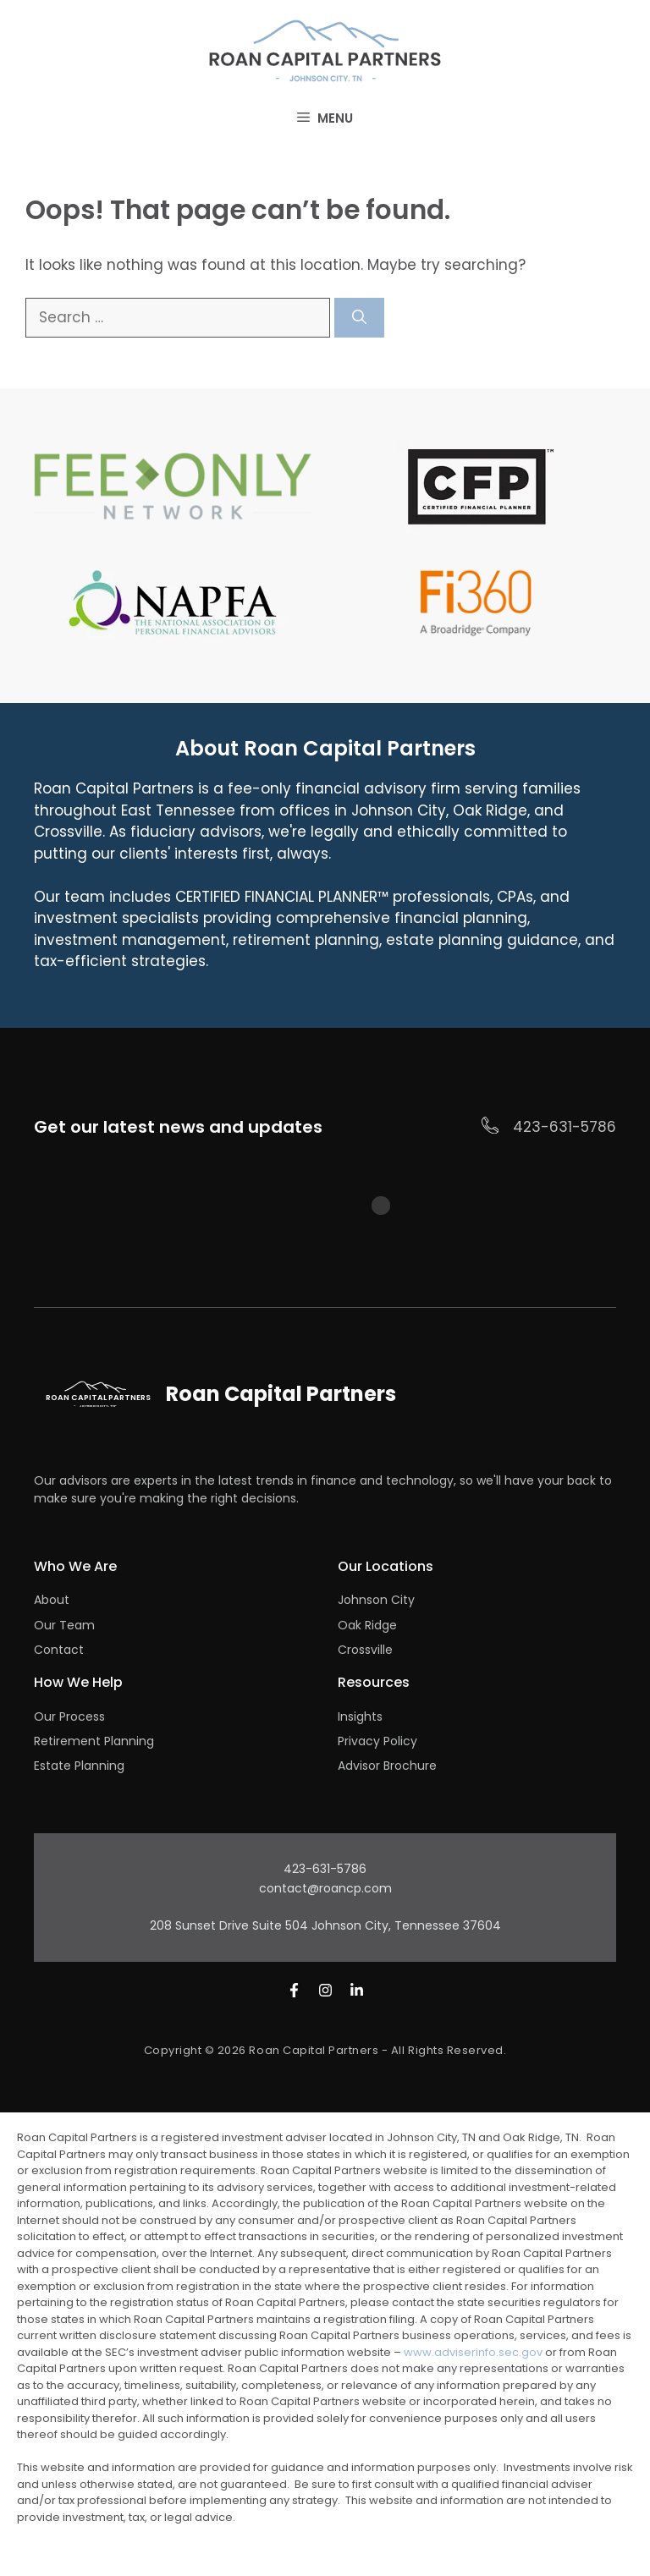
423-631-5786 (564, 1127)
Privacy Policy (377, 1741)
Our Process (69, 1716)
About (51, 1599)
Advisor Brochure (387, 1765)
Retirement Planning (94, 1741)
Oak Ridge (367, 1625)
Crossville (365, 1649)
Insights (360, 1716)
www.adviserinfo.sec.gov (473, 2352)
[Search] (359, 318)
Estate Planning (79, 1765)
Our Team (64, 1625)
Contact (59, 1649)
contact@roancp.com (325, 1888)
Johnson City (376, 1599)
